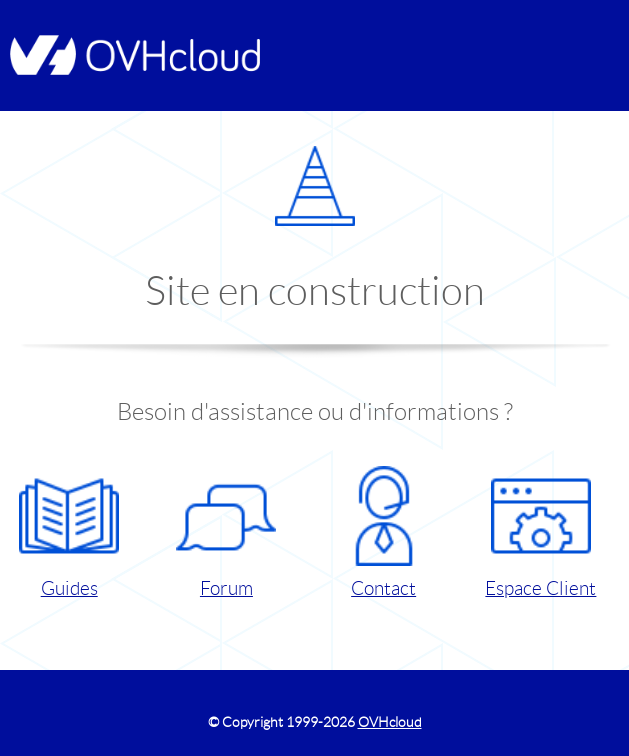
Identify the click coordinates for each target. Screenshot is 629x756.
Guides (69, 532)
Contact (384, 532)
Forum (226, 532)
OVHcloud (390, 722)
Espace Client (540, 532)
